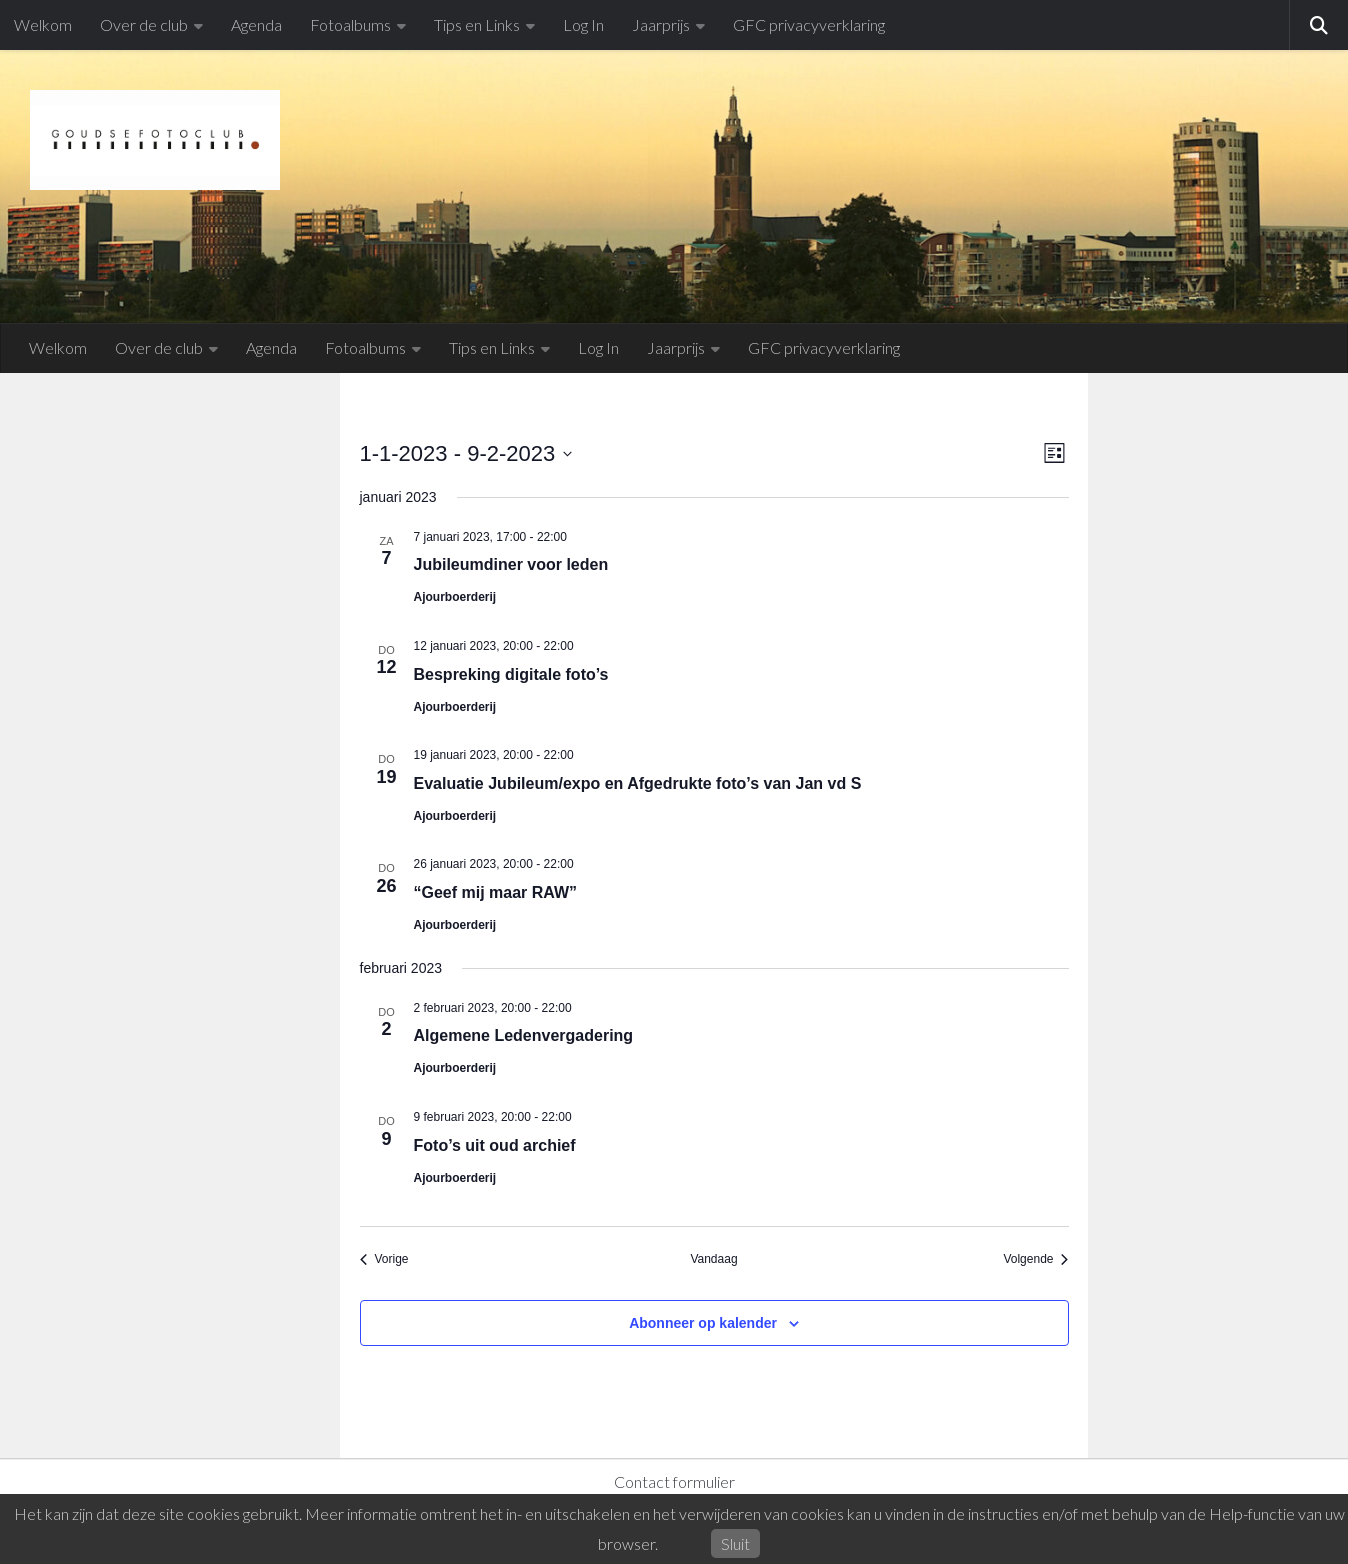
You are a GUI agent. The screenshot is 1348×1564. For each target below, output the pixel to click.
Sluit (735, 1543)
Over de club (144, 24)
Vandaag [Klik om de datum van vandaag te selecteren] (713, 1259)
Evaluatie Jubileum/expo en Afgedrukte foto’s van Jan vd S (638, 783)
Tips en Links (477, 24)
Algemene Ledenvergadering (524, 1035)
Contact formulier (674, 1481)
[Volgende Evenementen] (1035, 1259)
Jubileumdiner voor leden (511, 564)
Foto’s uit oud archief (495, 1145)
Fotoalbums (350, 24)
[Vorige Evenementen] (384, 1259)
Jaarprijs (661, 24)
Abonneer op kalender (703, 1323)
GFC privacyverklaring (809, 24)
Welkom (43, 24)
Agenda (256, 24)
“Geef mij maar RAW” (496, 892)
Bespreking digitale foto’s (511, 674)
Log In (583, 24)
